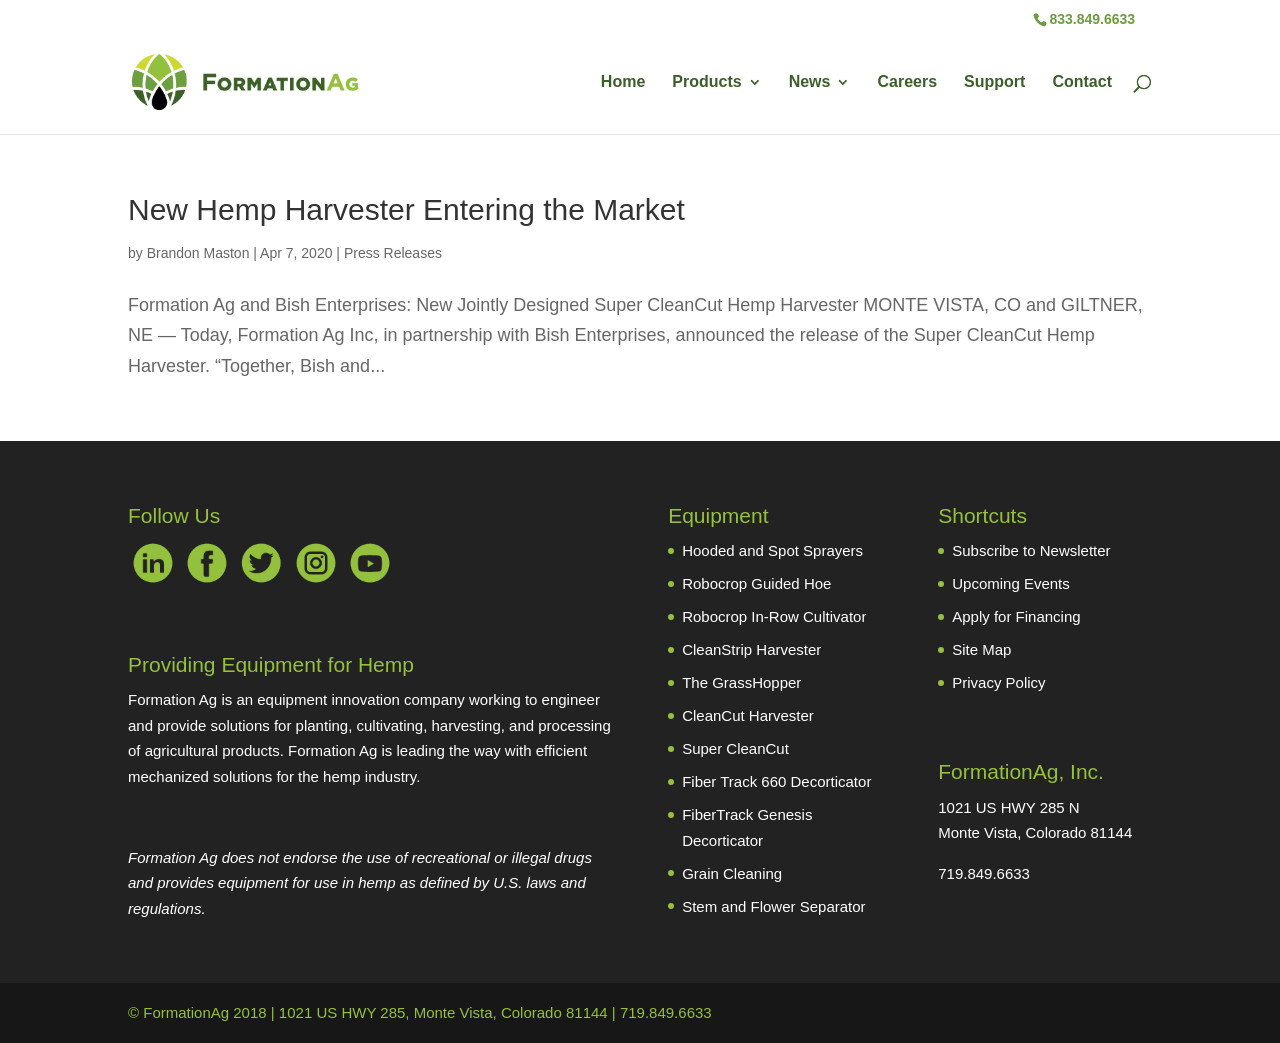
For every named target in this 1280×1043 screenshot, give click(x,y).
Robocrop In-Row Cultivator (774, 616)
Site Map (981, 649)
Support (994, 82)
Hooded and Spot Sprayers (772, 550)
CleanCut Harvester (748, 715)
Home (623, 82)
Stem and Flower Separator (773, 906)
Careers (907, 82)
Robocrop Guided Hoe (756, 583)
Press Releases (393, 253)
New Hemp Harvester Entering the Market (406, 209)
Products (706, 82)
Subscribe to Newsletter (1031, 550)
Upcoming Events (1011, 583)
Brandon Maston (198, 253)
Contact (1082, 82)
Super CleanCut (735, 748)
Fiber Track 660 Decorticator (776, 781)
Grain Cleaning (732, 873)
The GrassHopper (741, 682)
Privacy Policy (998, 682)
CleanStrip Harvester (751, 649)
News (810, 82)
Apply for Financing (1016, 616)
